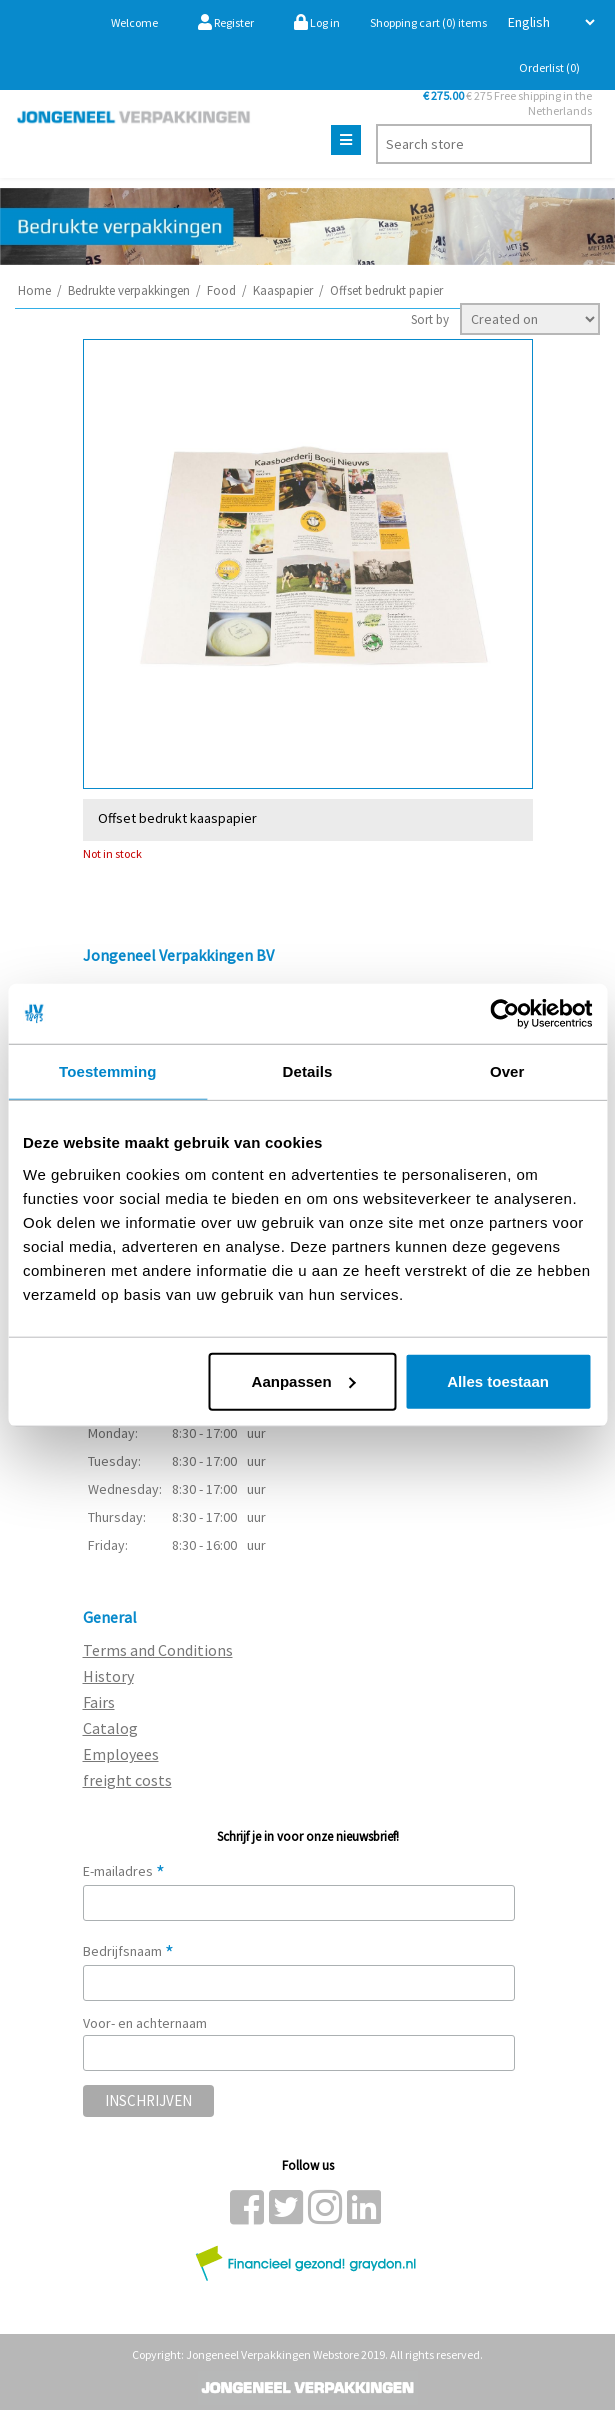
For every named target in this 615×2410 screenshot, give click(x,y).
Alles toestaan (498, 1380)
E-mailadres (124, 1871)
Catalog (110, 1728)
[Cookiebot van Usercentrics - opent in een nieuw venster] (504, 1014)
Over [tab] (507, 1071)
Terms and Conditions (158, 1650)
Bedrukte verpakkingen (129, 290)
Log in (317, 22)
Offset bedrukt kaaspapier (177, 817)
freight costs (127, 1780)
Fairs (99, 1702)
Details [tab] (308, 1071)
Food (221, 290)
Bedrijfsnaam (128, 1951)
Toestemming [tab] (108, 1071)
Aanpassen (304, 1380)
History (108, 1676)
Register (226, 22)
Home (34, 290)
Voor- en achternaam (145, 2023)
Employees (121, 1754)
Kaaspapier (283, 290)
